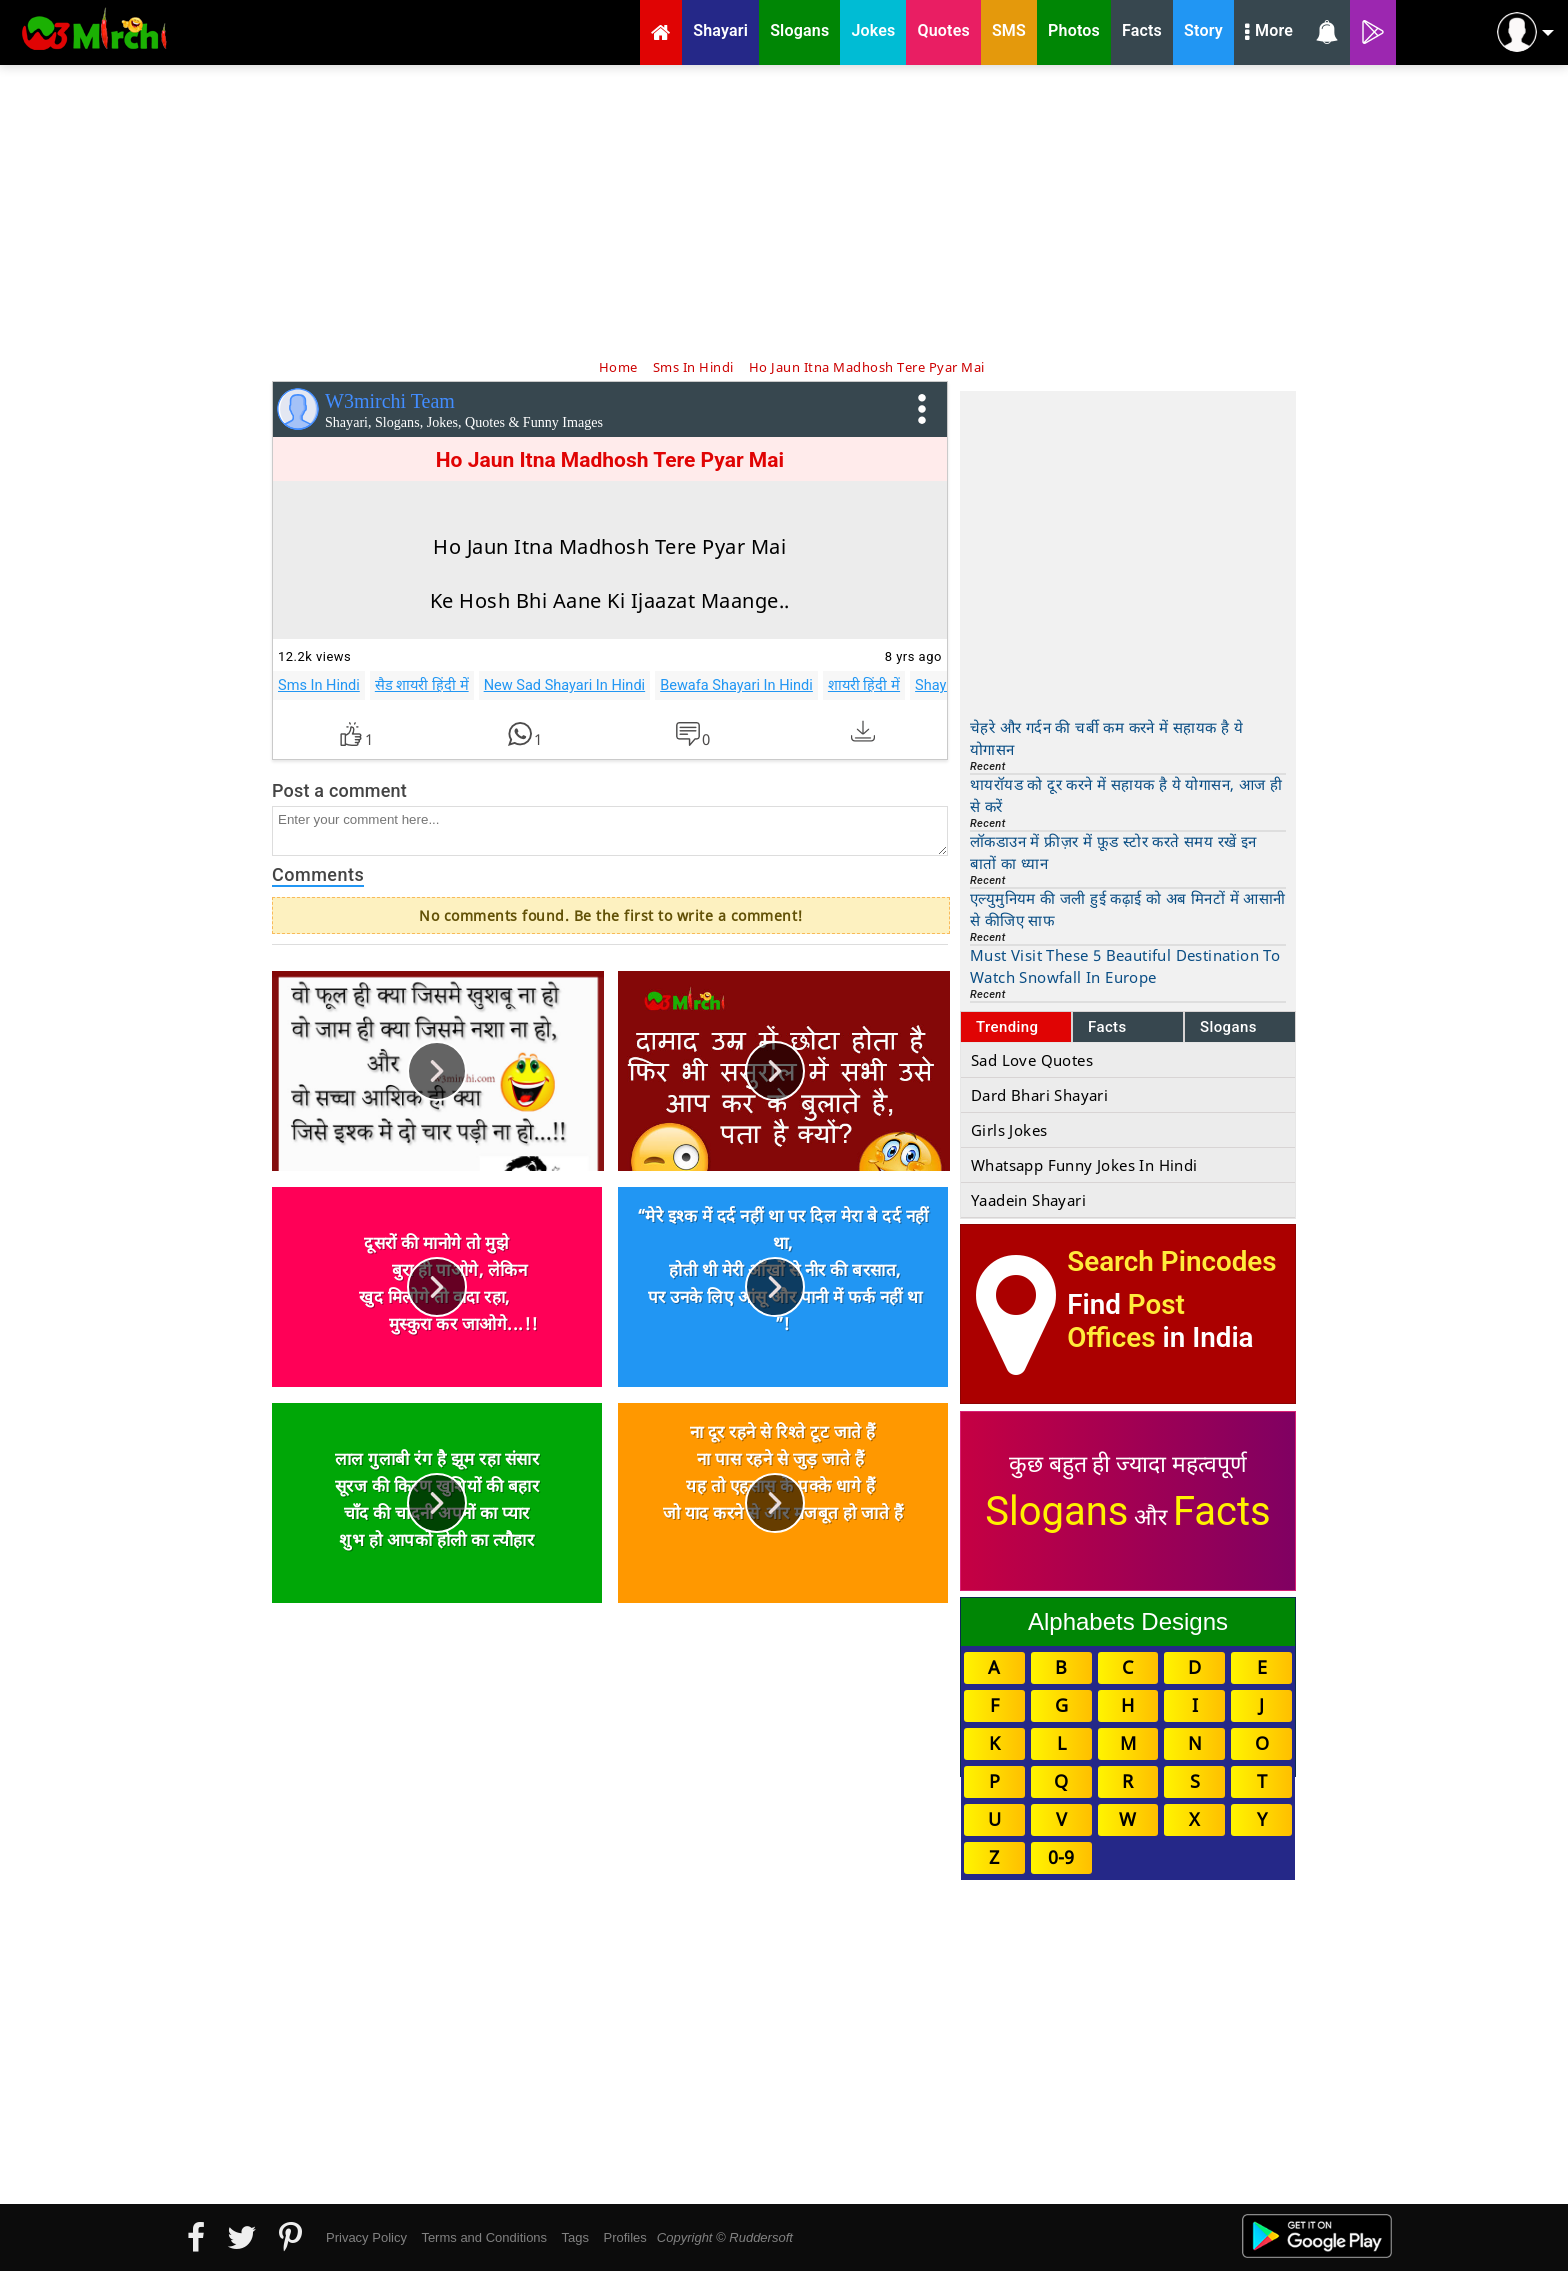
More (1269, 33)
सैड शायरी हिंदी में (422, 685)
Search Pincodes (1171, 1261)
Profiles (624, 2237)
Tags (575, 2237)
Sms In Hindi (319, 685)
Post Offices (1126, 1321)
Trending (1007, 1027)
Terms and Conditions (484, 2237)
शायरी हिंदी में (864, 685)
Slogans (1228, 1027)
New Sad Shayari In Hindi (565, 685)
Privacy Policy (366, 2237)
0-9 (1061, 1857)
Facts (1107, 1027)
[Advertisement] (784, 210)
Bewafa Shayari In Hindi (736, 685)
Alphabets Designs (1128, 1621)
